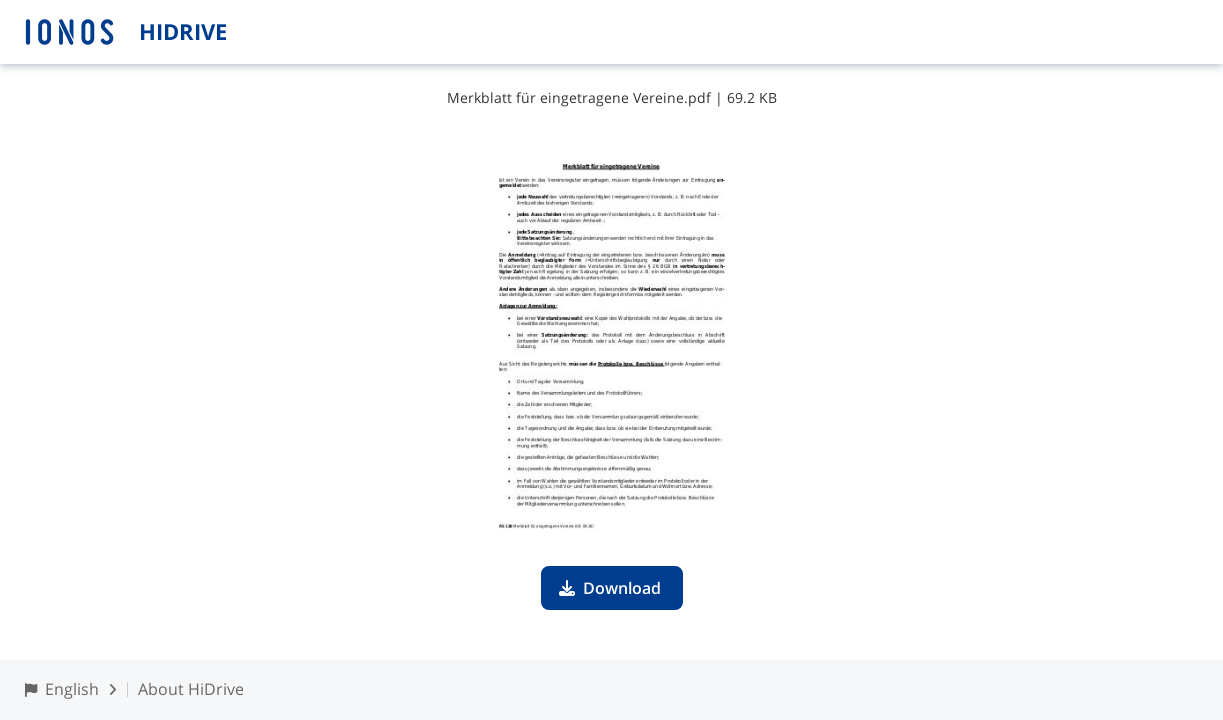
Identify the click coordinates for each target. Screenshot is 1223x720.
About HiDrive (191, 689)
